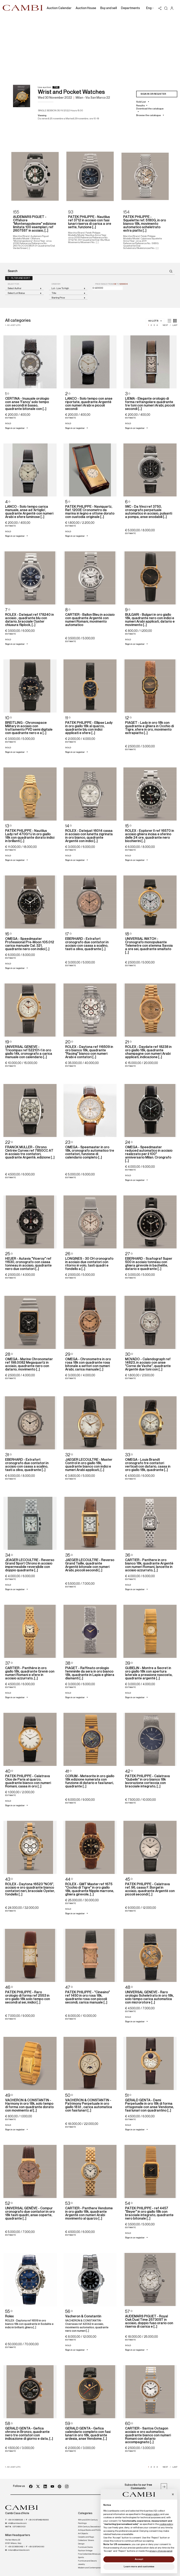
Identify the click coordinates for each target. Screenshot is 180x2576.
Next (165, 325)
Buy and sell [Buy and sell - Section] (109, 4)
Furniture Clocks (85, 2547)
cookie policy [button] (166, 2524)
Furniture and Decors (87, 2561)
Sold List (141, 102)
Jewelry (81, 2564)
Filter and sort (18, 278)
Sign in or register (153, 94)
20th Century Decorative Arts (91, 2527)
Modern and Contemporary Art (91, 2568)
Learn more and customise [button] (139, 2566)
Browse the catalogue (148, 115)
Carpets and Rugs (86, 2537)
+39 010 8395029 (15, 2520)
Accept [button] (139, 2559)
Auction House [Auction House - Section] (86, 4)
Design (81, 2544)
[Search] (90, 271)
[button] (151, 4)
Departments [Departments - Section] (131, 4)
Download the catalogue (150, 109)
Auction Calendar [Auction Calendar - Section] (60, 4)
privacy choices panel (160, 2551)
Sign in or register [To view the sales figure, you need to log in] (15, 428)
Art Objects (83, 2534)
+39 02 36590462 (15, 2547)
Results (140, 105)
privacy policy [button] (152, 2514)
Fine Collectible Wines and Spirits (90, 2556)
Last (174, 325)
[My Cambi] (173, 10)
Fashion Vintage (85, 2551)
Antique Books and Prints (89, 2530)
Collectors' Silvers (86, 2540)
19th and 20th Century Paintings (88, 2521)
